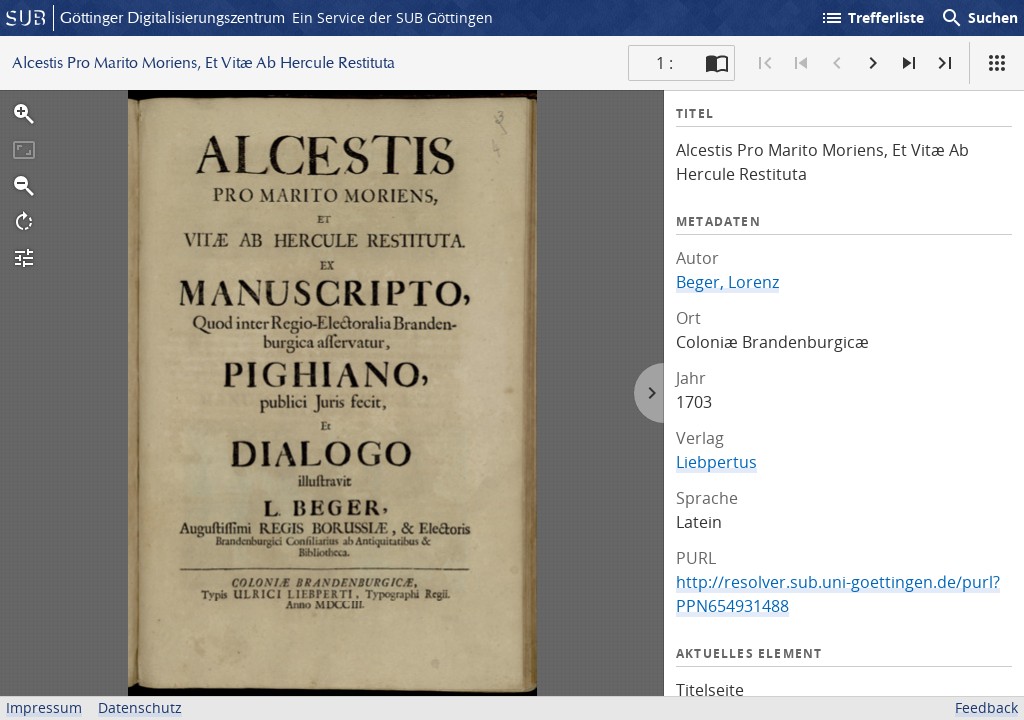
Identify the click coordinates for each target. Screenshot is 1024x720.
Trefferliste (872, 18)
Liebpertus (716, 462)
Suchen (979, 18)
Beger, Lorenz (727, 282)
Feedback (986, 707)
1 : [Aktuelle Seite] (664, 63)
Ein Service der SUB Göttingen (392, 17)
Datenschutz (140, 707)
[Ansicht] (997, 63)
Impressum (44, 707)
